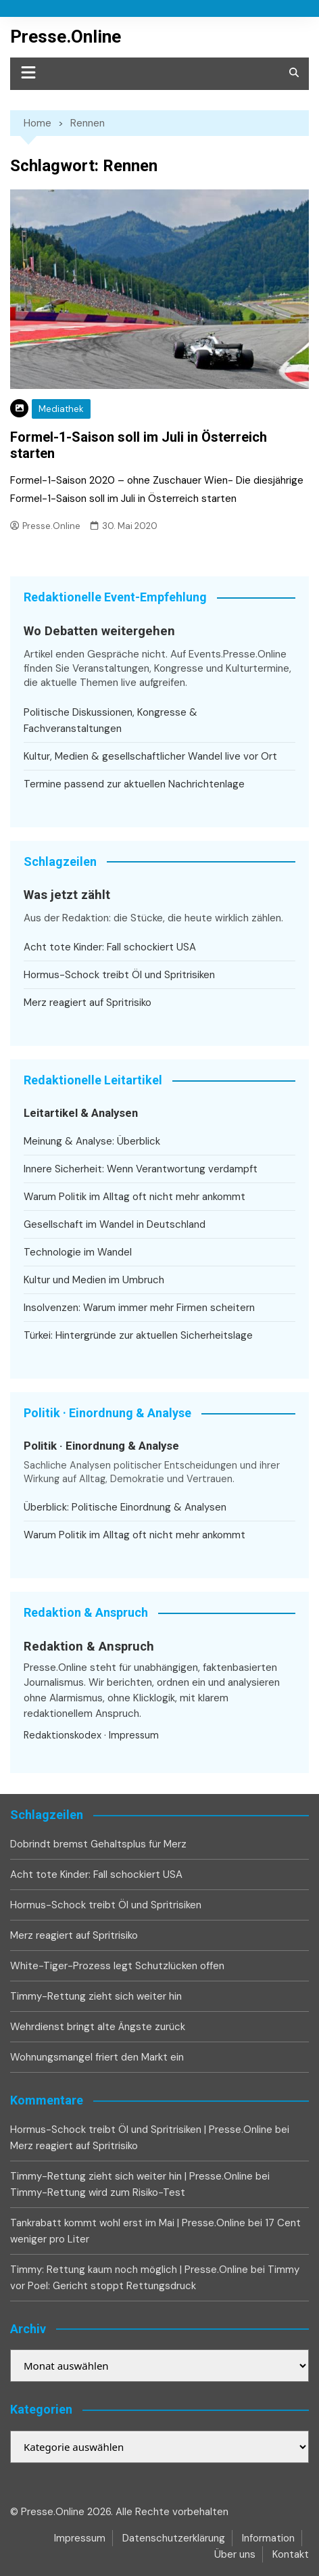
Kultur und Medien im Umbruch (94, 1280)
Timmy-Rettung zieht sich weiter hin (96, 1996)
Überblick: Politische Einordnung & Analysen (125, 1507)
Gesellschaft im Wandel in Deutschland (114, 1224)
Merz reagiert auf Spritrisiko (87, 1002)
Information (268, 2538)
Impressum (134, 1735)
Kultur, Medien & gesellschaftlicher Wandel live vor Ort (150, 756)
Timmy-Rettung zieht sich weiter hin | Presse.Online (131, 2176)
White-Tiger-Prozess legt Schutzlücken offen (117, 1966)
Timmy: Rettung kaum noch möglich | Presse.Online (129, 2269)
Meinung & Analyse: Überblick (92, 1141)
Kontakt (290, 2554)
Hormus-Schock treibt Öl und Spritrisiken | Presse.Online (141, 2129)
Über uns (234, 2554)
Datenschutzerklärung (173, 2538)
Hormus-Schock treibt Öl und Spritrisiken (119, 975)
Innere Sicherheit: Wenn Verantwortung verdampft (140, 1169)
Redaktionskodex (62, 1735)
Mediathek (61, 409)
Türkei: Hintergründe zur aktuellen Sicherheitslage (138, 1335)
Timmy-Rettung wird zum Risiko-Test (97, 2192)
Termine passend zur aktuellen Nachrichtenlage (134, 784)
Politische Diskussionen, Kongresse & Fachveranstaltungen (110, 720)
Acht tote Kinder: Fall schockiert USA (110, 947)
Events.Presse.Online (238, 654)
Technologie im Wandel (78, 1252)
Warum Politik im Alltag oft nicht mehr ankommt (134, 1196)
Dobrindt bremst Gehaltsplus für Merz (98, 1844)
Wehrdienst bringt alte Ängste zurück (97, 2026)
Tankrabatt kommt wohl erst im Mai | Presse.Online (127, 2223)
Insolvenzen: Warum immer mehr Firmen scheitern (139, 1307)
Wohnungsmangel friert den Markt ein (97, 2057)
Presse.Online (65, 36)
